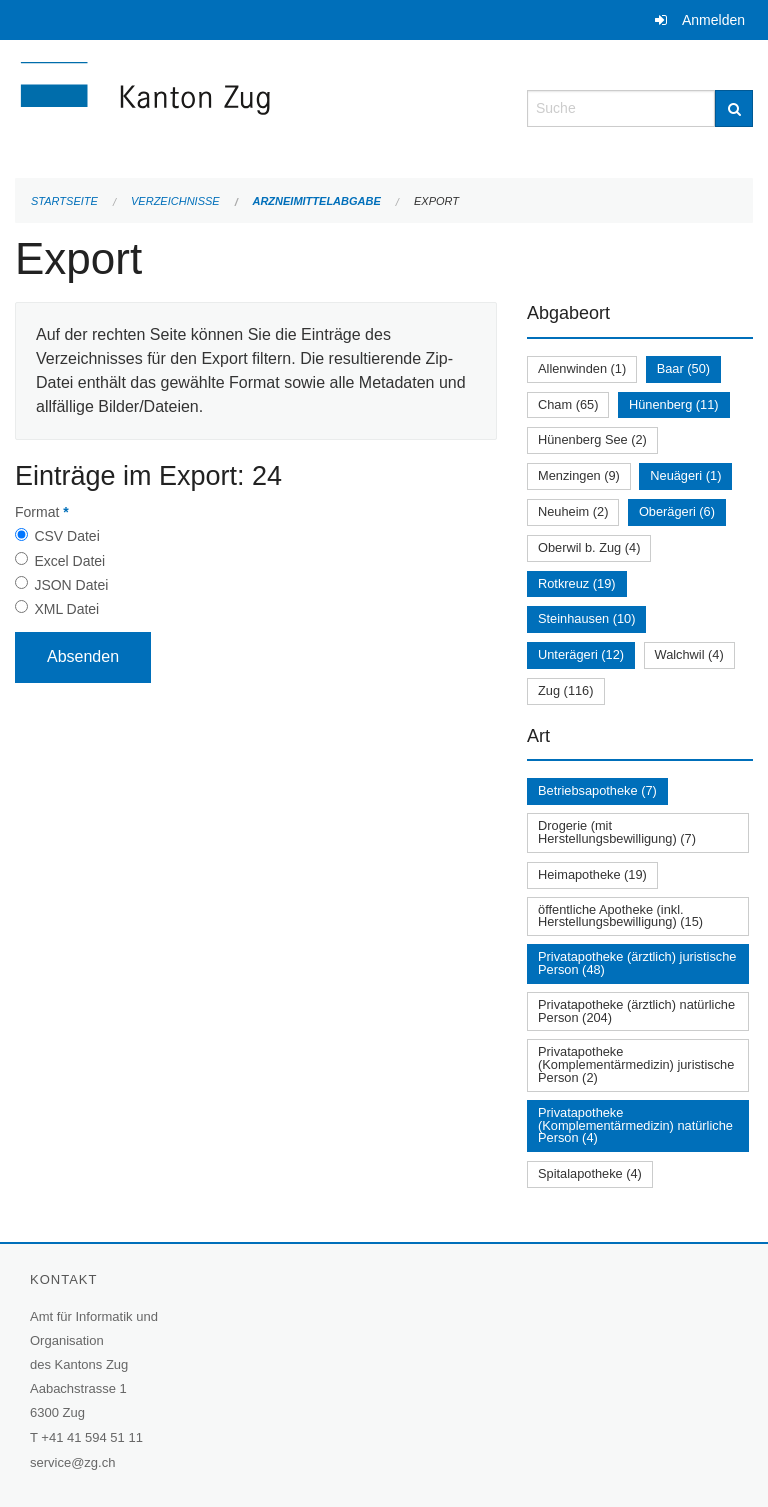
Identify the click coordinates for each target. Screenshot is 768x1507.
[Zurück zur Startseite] (256, 106)
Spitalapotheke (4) (590, 1173)
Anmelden (713, 20)
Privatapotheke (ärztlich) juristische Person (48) (637, 963)
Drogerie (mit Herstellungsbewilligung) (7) (617, 832)
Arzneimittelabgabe (316, 201)
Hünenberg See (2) (592, 439)
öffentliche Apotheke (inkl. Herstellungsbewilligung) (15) (620, 916)
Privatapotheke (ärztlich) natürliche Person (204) (636, 1011)
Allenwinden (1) (582, 368)
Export (436, 201)
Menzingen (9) (579, 475)
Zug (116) (565, 690)
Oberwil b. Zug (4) (589, 547)
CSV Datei (66, 536)
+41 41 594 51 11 (92, 1437)
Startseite (64, 201)
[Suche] (734, 108)
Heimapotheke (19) (592, 874)
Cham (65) (568, 404)
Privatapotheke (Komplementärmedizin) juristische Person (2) (636, 1064)
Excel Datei (69, 561)
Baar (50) (683, 368)
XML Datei (66, 609)
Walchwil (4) (689, 654)
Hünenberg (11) (674, 404)
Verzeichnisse (175, 201)
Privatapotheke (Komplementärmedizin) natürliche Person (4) (635, 1125)
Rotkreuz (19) (577, 583)
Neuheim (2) (573, 511)
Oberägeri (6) (677, 511)
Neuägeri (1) (685, 475)
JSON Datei (71, 585)
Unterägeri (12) (581, 654)
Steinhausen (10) (586, 618)
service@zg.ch (72, 1462)
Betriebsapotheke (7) (597, 790)
